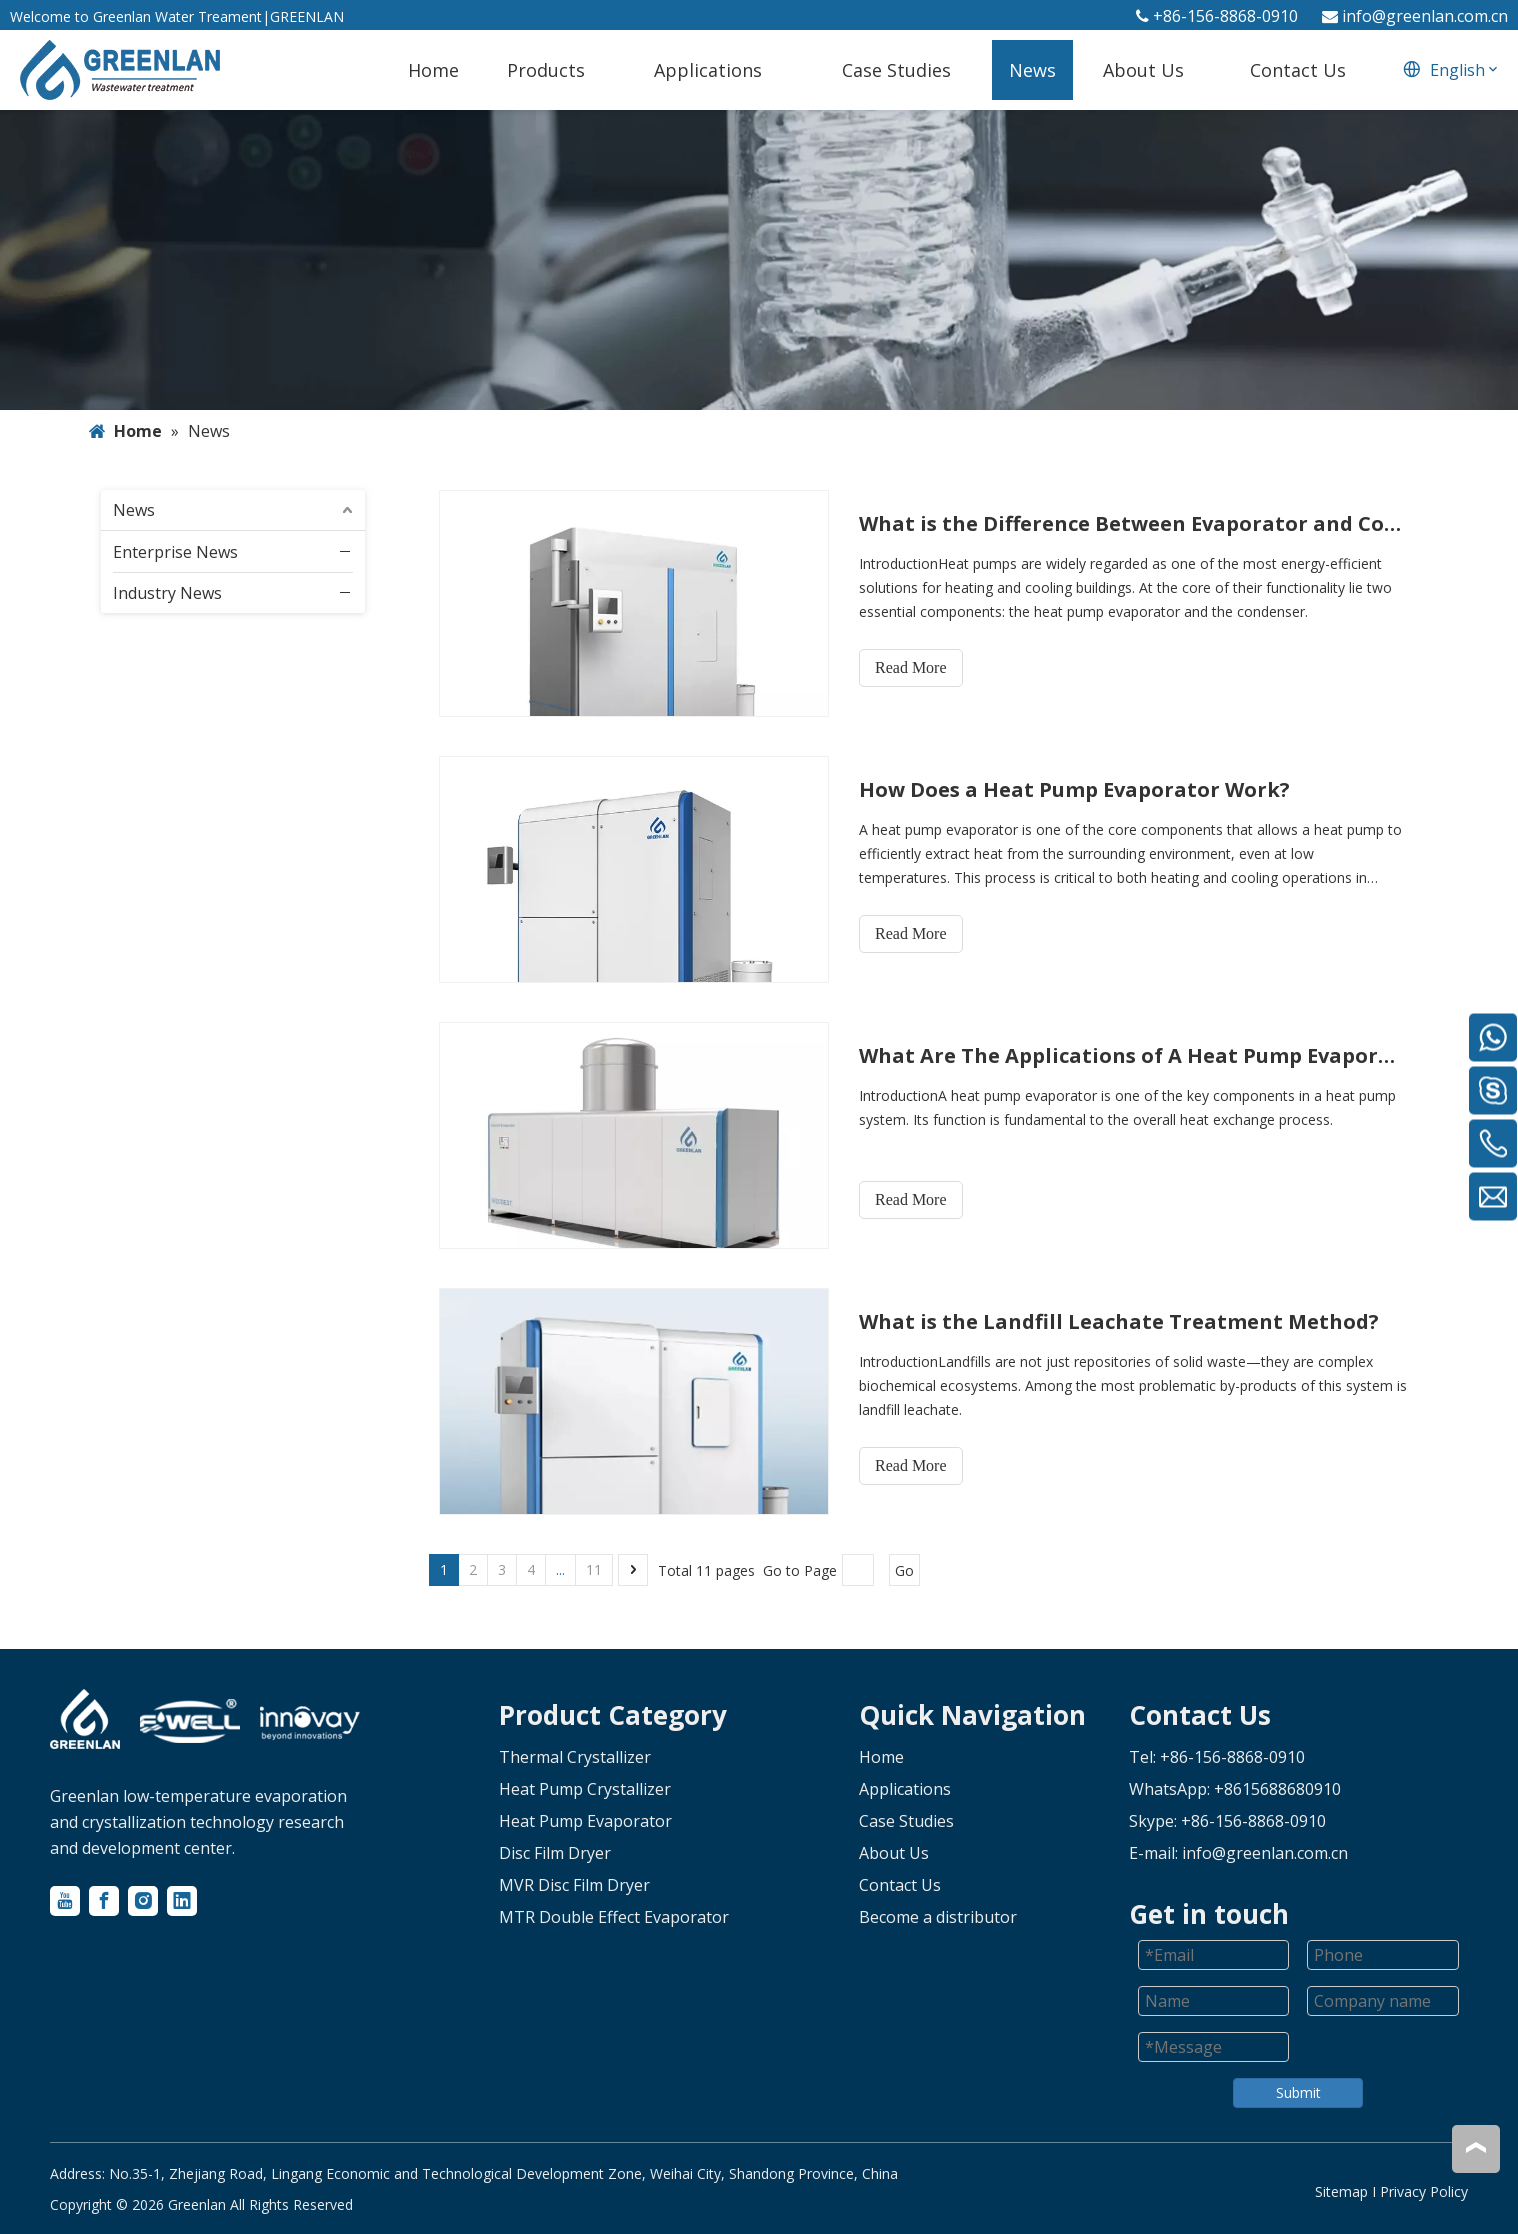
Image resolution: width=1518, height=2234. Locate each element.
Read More (911, 667)
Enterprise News (175, 552)
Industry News (167, 593)
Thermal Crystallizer (575, 1757)
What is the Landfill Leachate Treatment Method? (1119, 1321)
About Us (894, 1853)
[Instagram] (143, 1901)
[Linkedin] (182, 1901)
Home (881, 1757)
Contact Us (900, 1885)
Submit (1298, 2092)
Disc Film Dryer (555, 1853)
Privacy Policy (1424, 2191)
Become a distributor (938, 1917)
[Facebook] (104, 1901)
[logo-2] (190, 1721)
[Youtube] (65, 1901)
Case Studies (906, 1821)
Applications (905, 1789)
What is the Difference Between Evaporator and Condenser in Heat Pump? (1133, 523)
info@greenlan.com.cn (1425, 16)
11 (594, 1569)
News (134, 510)
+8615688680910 (1277, 1789)
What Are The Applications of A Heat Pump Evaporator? (1133, 1055)
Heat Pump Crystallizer (585, 1789)
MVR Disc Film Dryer (574, 1885)
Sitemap (1341, 2191)
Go (904, 1570)
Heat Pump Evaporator (585, 1821)
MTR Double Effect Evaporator (614, 1917)
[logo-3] (310, 1723)
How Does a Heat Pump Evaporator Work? (1074, 789)
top (1476, 2148)
